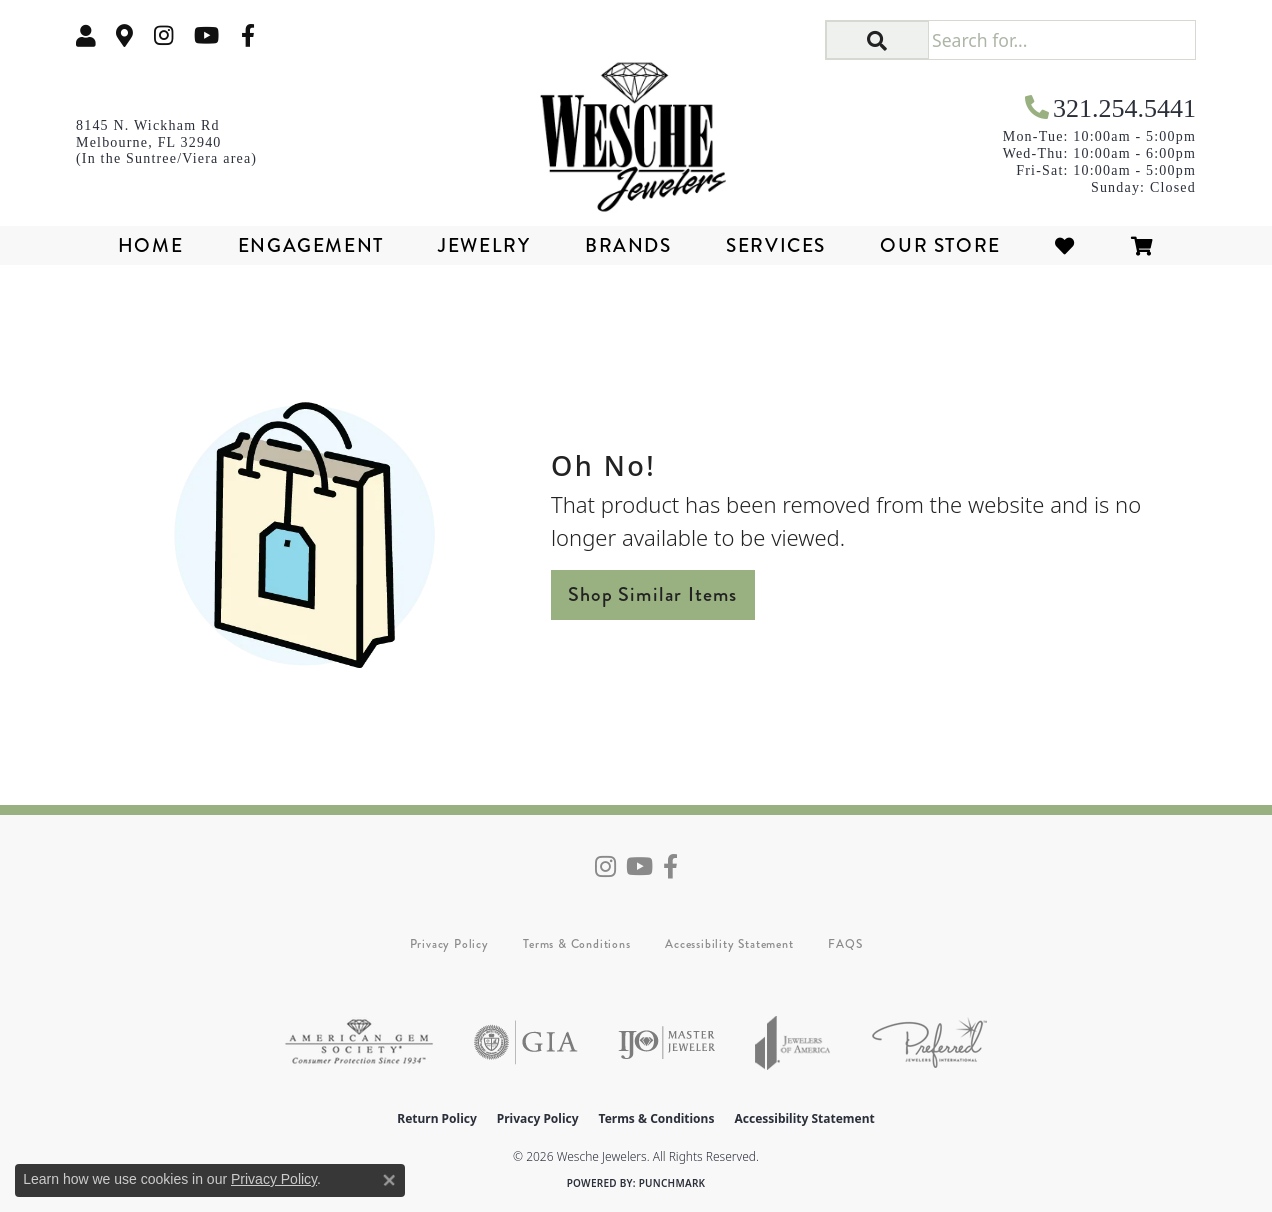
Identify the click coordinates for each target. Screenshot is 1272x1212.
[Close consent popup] (389, 1180)
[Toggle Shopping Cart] (1143, 245)
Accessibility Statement (729, 944)
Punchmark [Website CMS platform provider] (672, 1183)
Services (776, 245)
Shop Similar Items (653, 594)
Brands (628, 245)
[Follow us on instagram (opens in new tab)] (164, 35)
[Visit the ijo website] (666, 1042)
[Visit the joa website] (793, 1042)
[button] (86, 35)
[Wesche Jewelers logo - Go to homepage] (636, 130)
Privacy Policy (449, 944)
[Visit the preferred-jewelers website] (929, 1042)
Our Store (940, 245)
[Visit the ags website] (359, 1042)
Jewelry (484, 245)
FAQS (845, 944)
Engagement (311, 245)
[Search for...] (1061, 40)
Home (150, 245)
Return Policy (437, 1118)
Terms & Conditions (576, 944)
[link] (125, 35)
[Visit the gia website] (526, 1042)
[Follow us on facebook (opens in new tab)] (248, 35)
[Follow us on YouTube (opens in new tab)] (206, 35)
